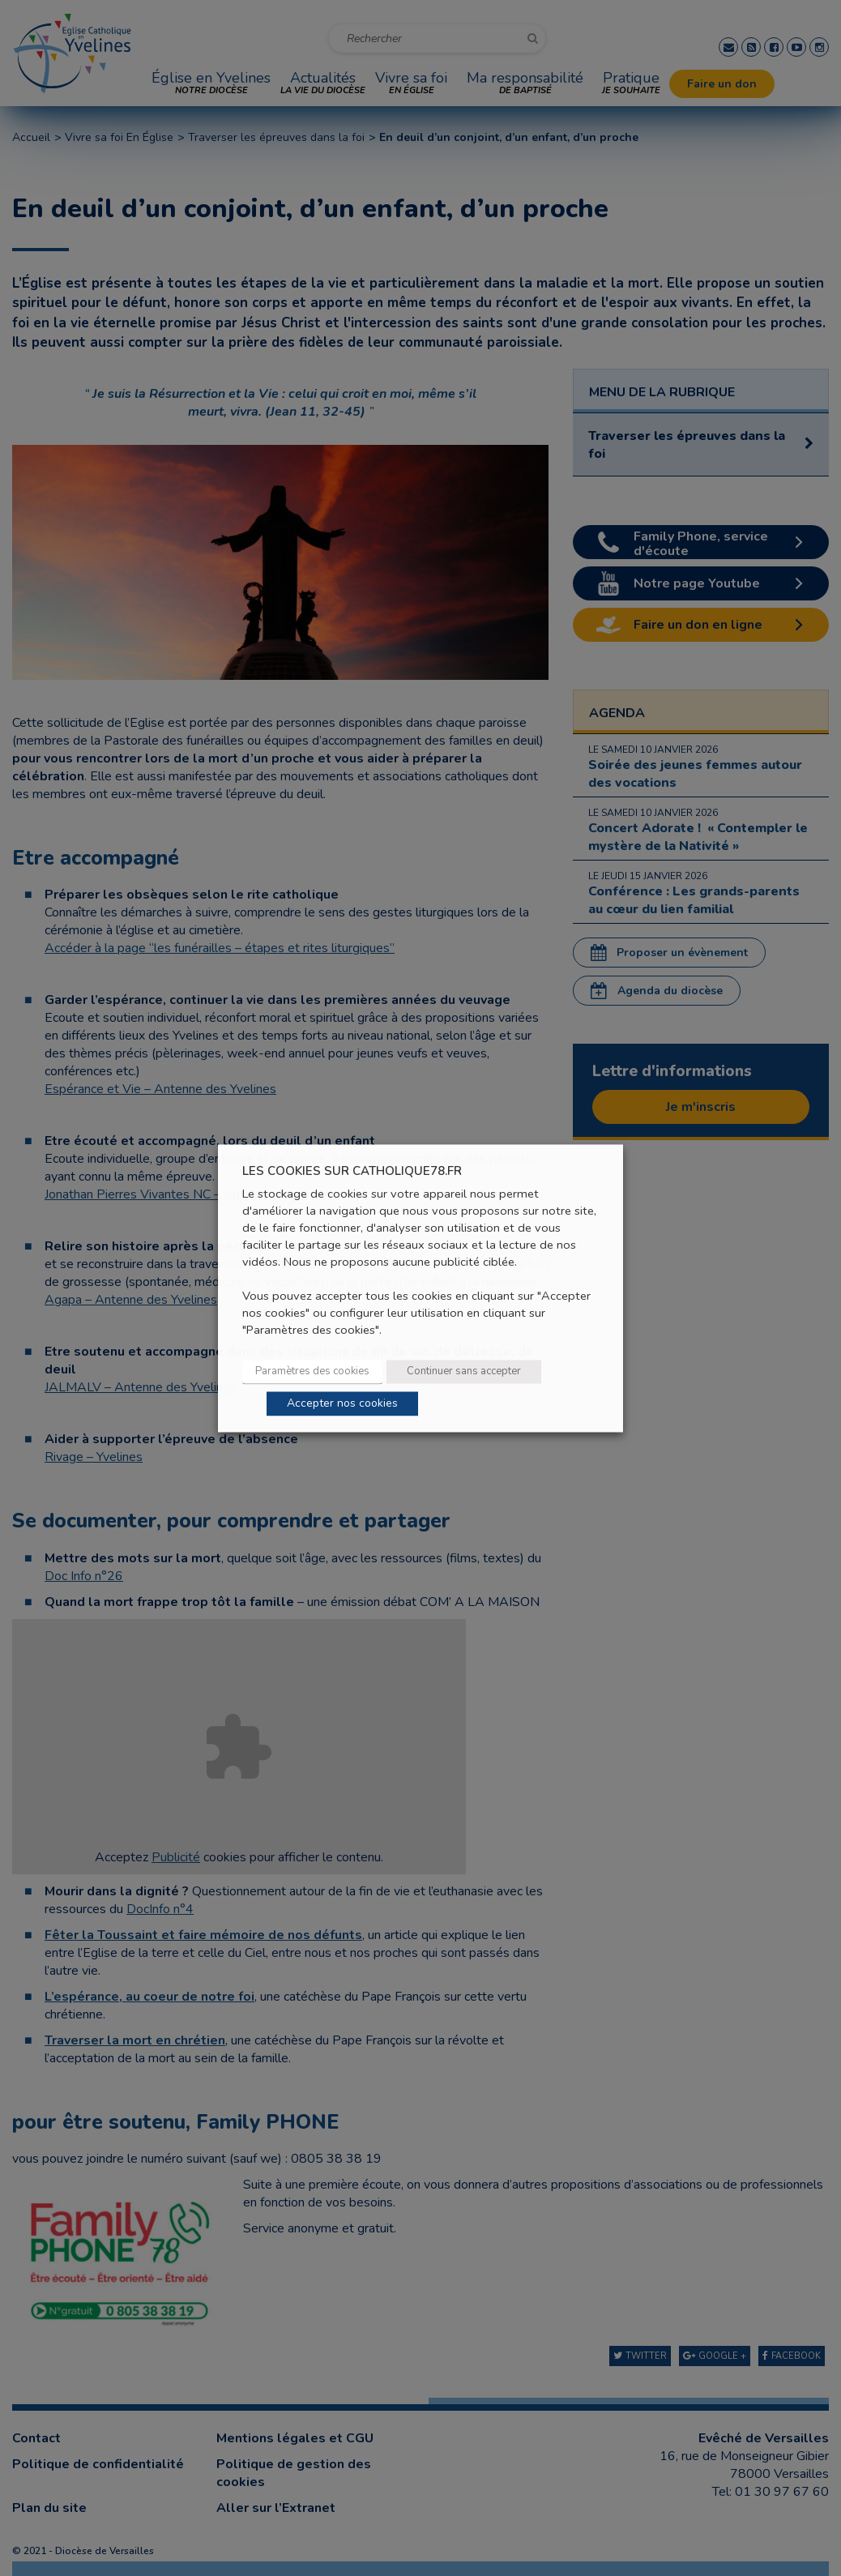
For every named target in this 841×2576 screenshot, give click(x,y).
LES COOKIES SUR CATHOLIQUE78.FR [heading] (352, 1171)
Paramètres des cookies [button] (312, 1371)
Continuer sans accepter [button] (464, 1371)
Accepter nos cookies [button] (342, 1403)
